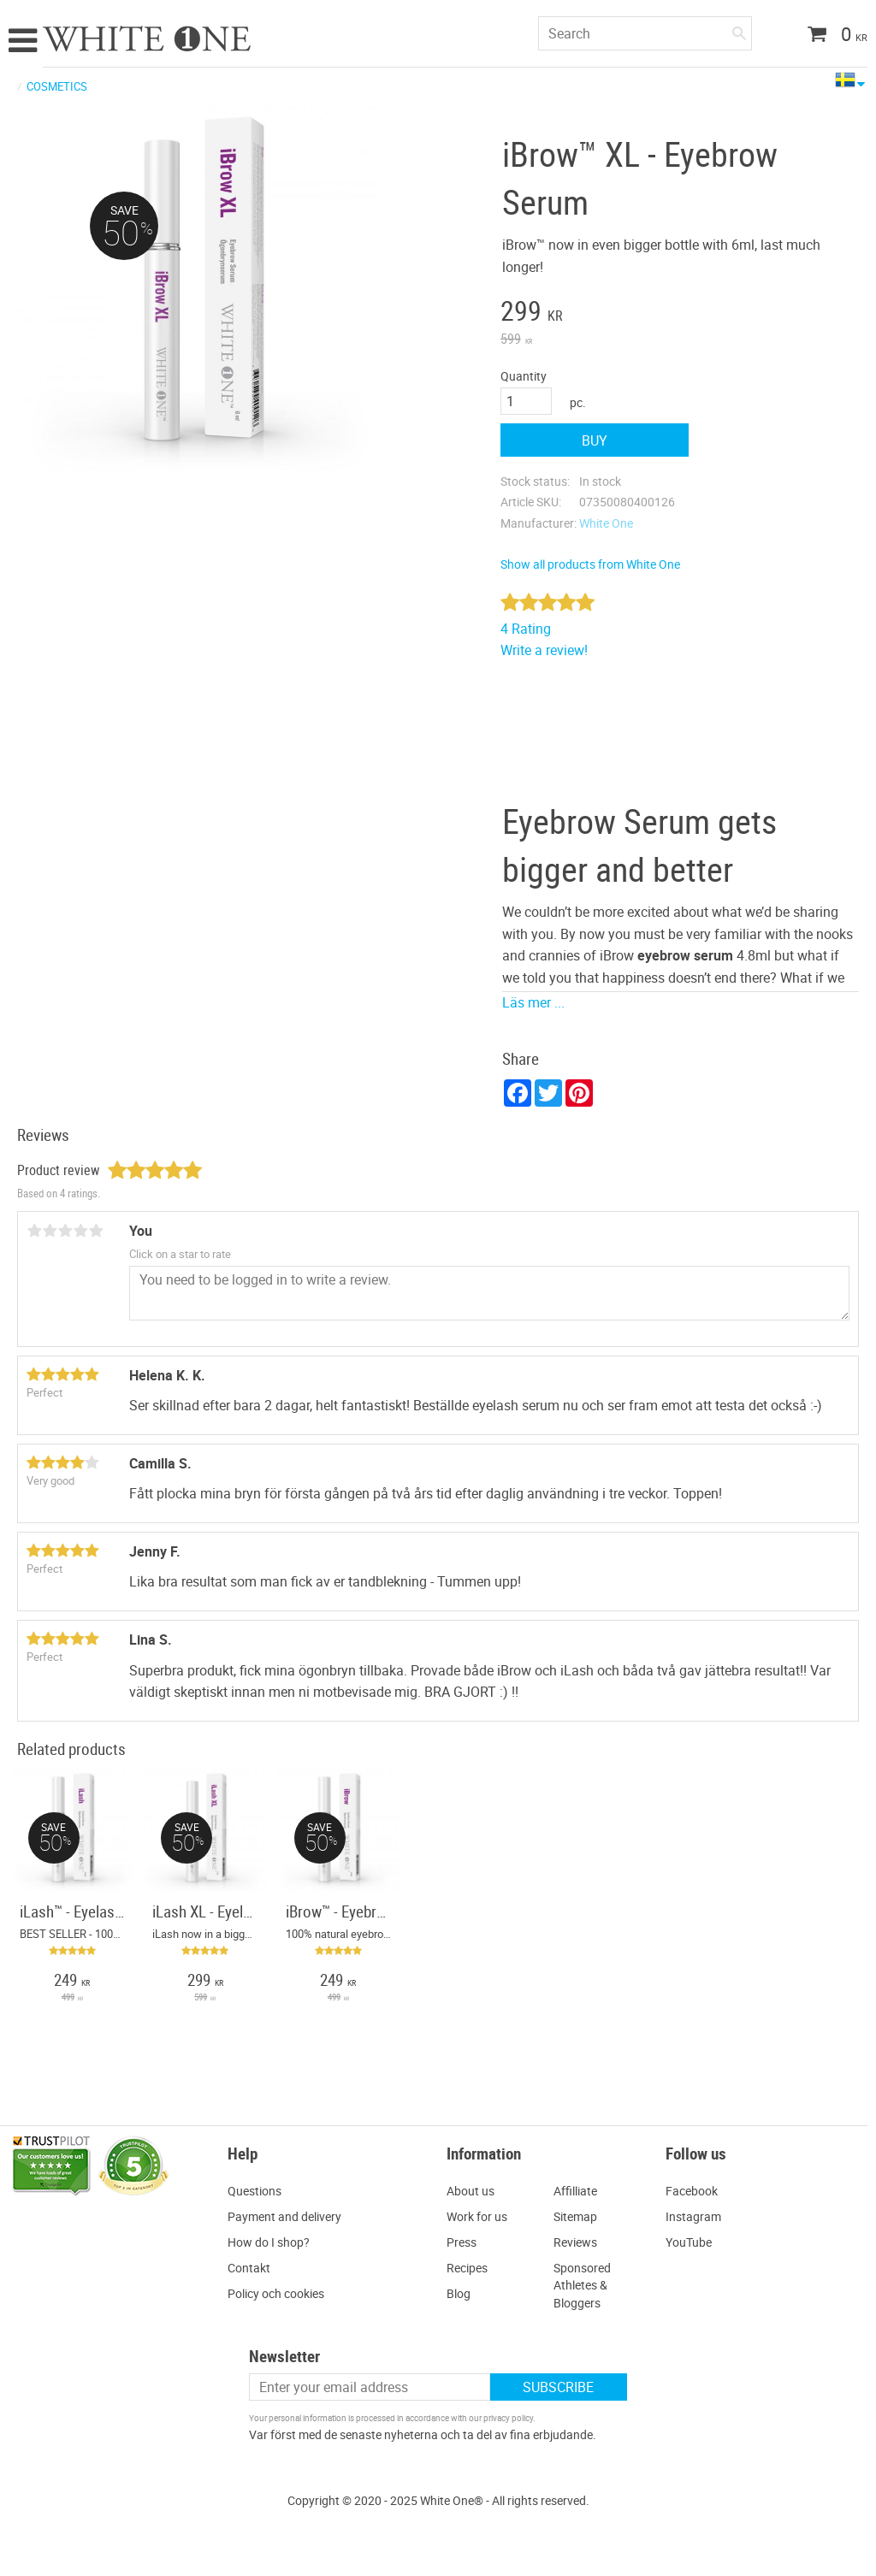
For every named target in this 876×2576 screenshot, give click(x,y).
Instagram (693, 2216)
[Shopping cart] (831, 36)
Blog (459, 2293)
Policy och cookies (276, 2293)
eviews (579, 2242)
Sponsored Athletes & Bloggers (582, 2285)
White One (606, 523)
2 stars (49, 1230)
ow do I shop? (273, 2242)
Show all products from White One (590, 564)
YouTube (689, 2242)
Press (461, 2242)
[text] (594, 313)
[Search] (739, 30)
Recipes (467, 2268)
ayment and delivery (288, 2216)
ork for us (482, 2216)
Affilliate (575, 2191)
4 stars (80, 1230)
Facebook (692, 2191)
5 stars (96, 1230)
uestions (258, 2191)
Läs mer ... (533, 1002)
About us (470, 2191)
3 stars (65, 1230)
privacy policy (508, 2418)
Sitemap (575, 2216)
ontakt (252, 2268)
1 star (34, 1230)
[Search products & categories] (645, 33)
